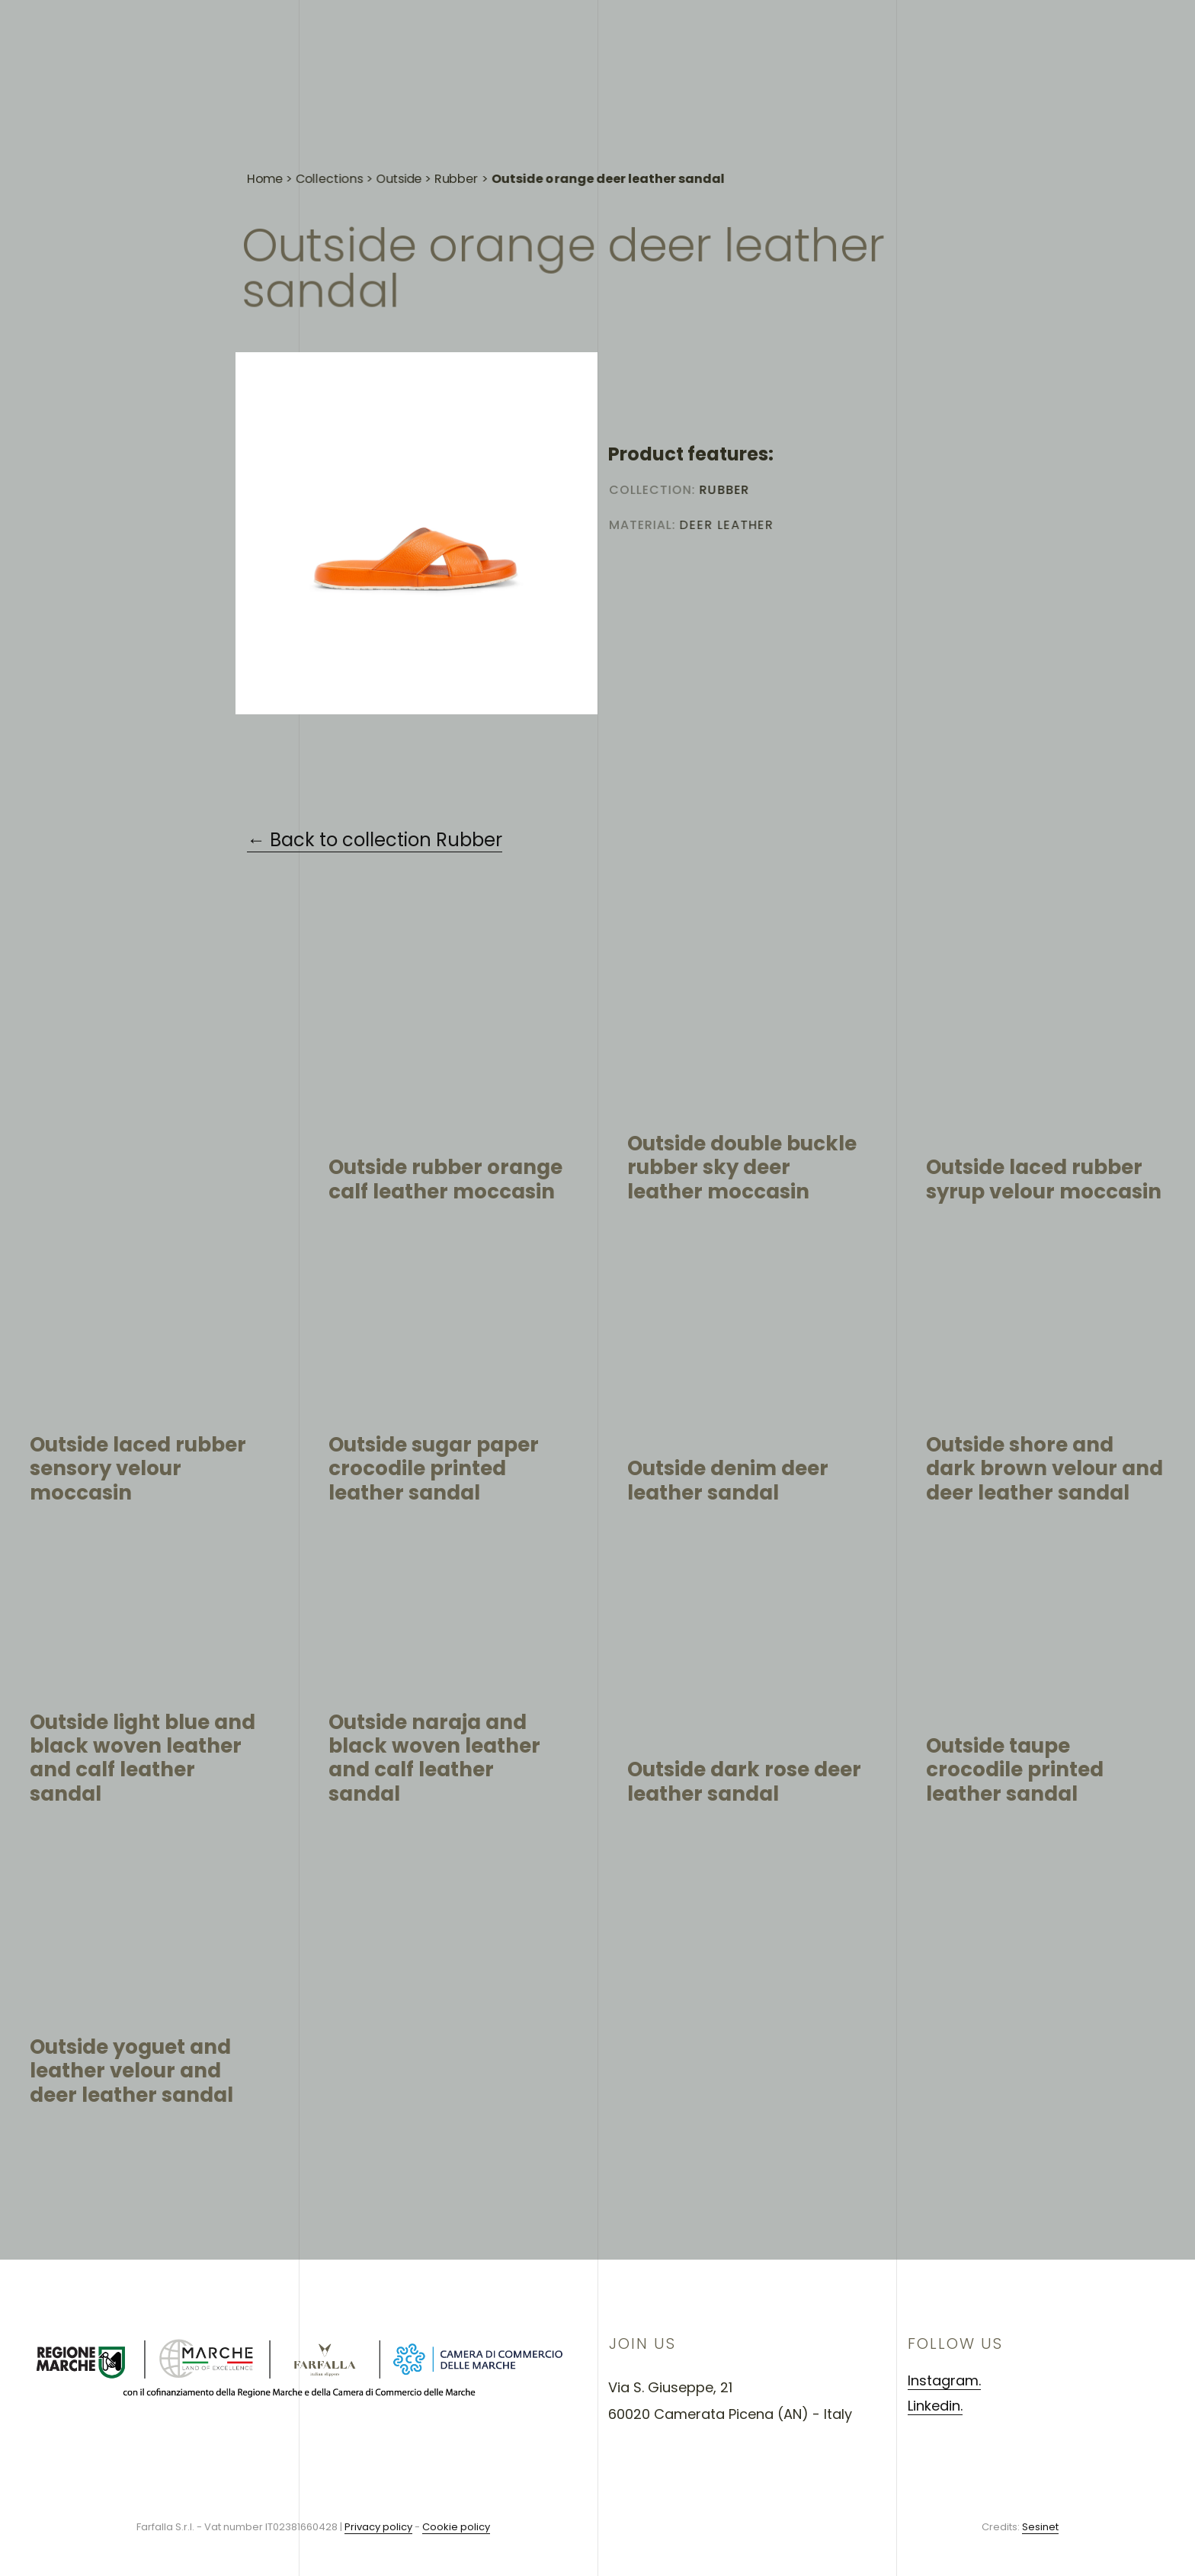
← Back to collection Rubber (374, 839)
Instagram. (944, 2380)
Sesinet (1040, 2527)
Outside (398, 191)
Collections (329, 190)
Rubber (456, 192)
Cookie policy (456, 2527)
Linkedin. (935, 2405)
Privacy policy (378, 2527)
